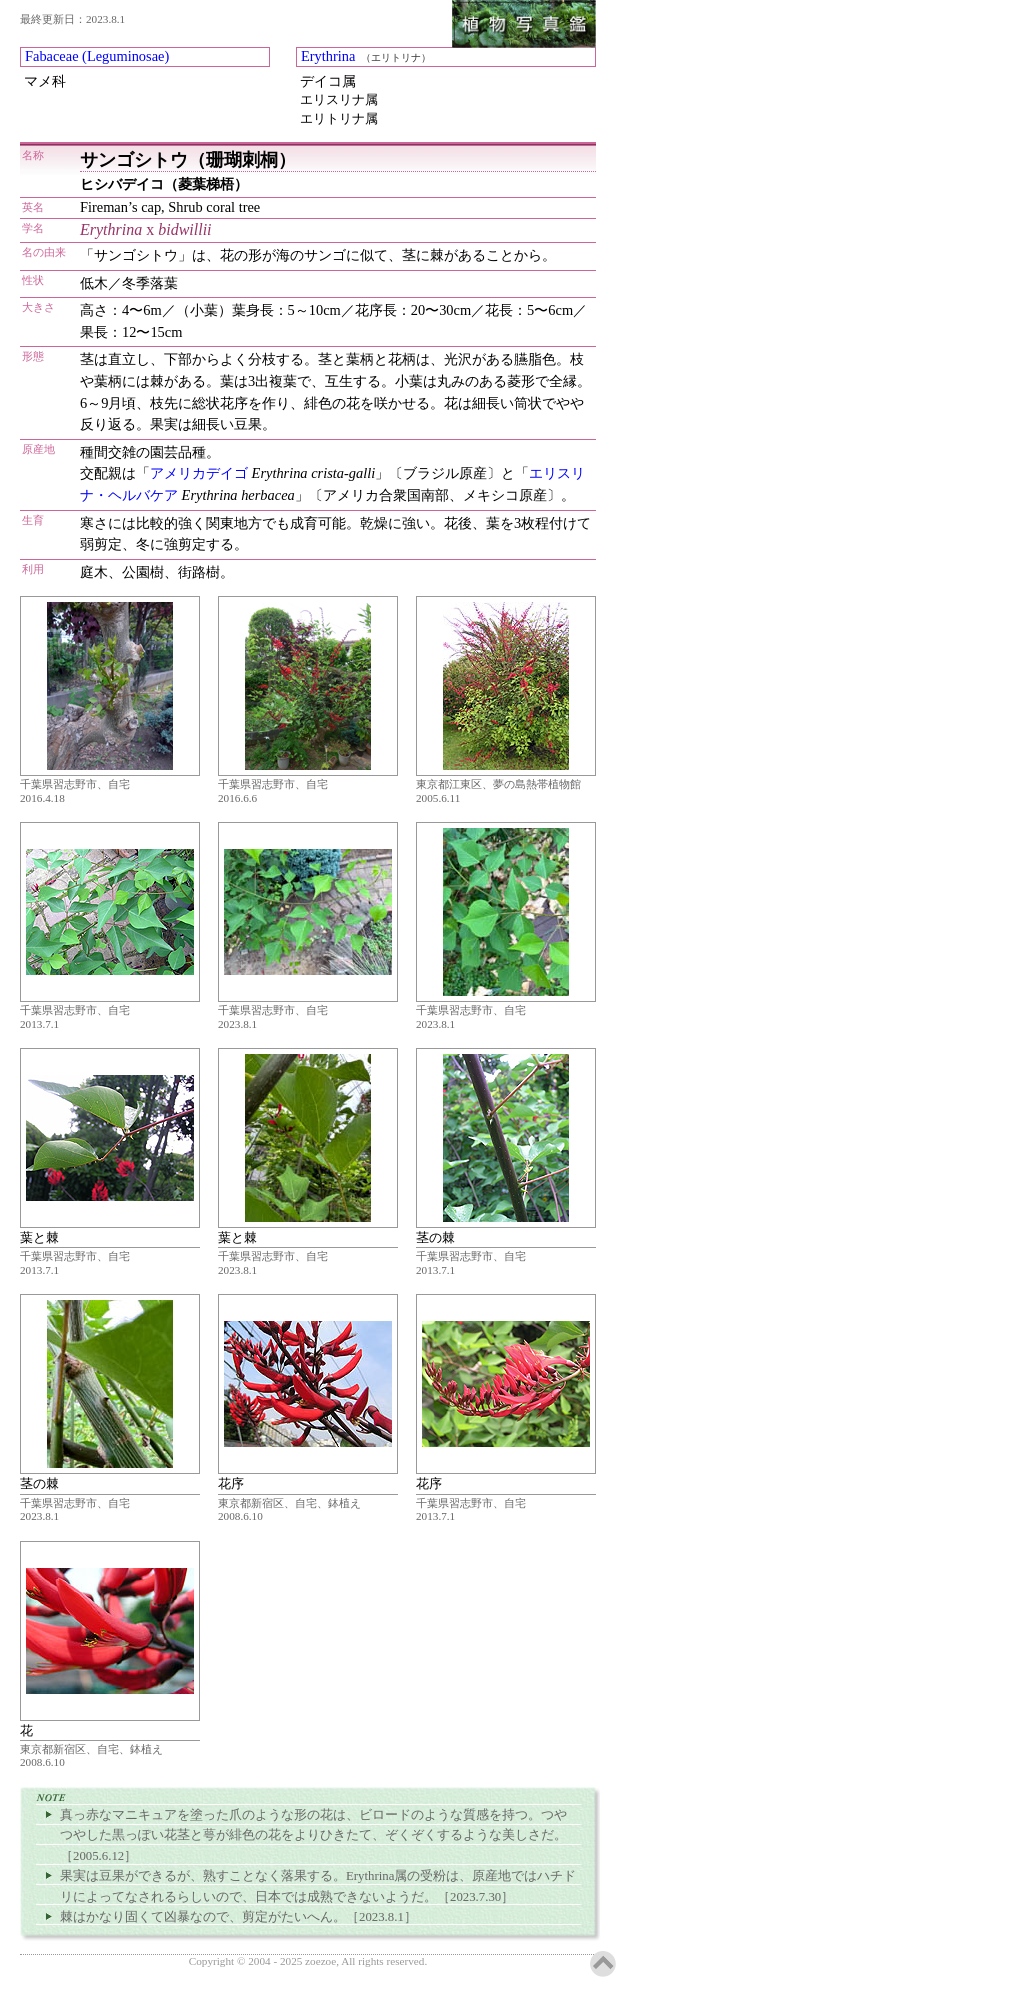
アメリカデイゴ (199, 473)
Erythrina (328, 56)
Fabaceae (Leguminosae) (97, 56)
